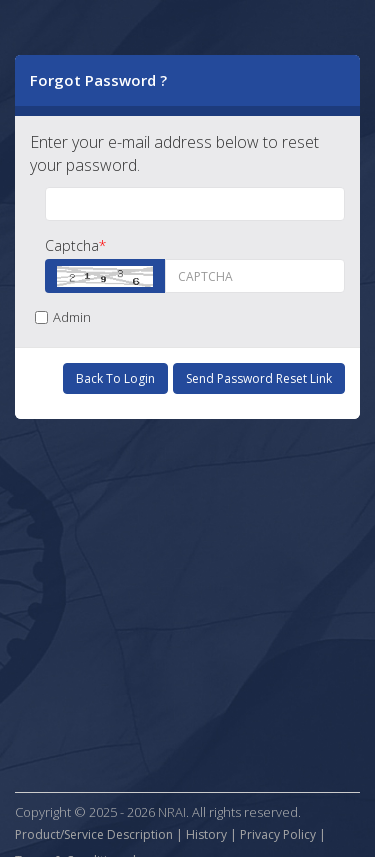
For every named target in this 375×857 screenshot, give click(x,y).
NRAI (172, 812)
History (206, 834)
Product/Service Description (94, 834)
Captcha (75, 245)
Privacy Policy (278, 834)
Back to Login (115, 378)
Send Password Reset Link (259, 378)
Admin (63, 317)
